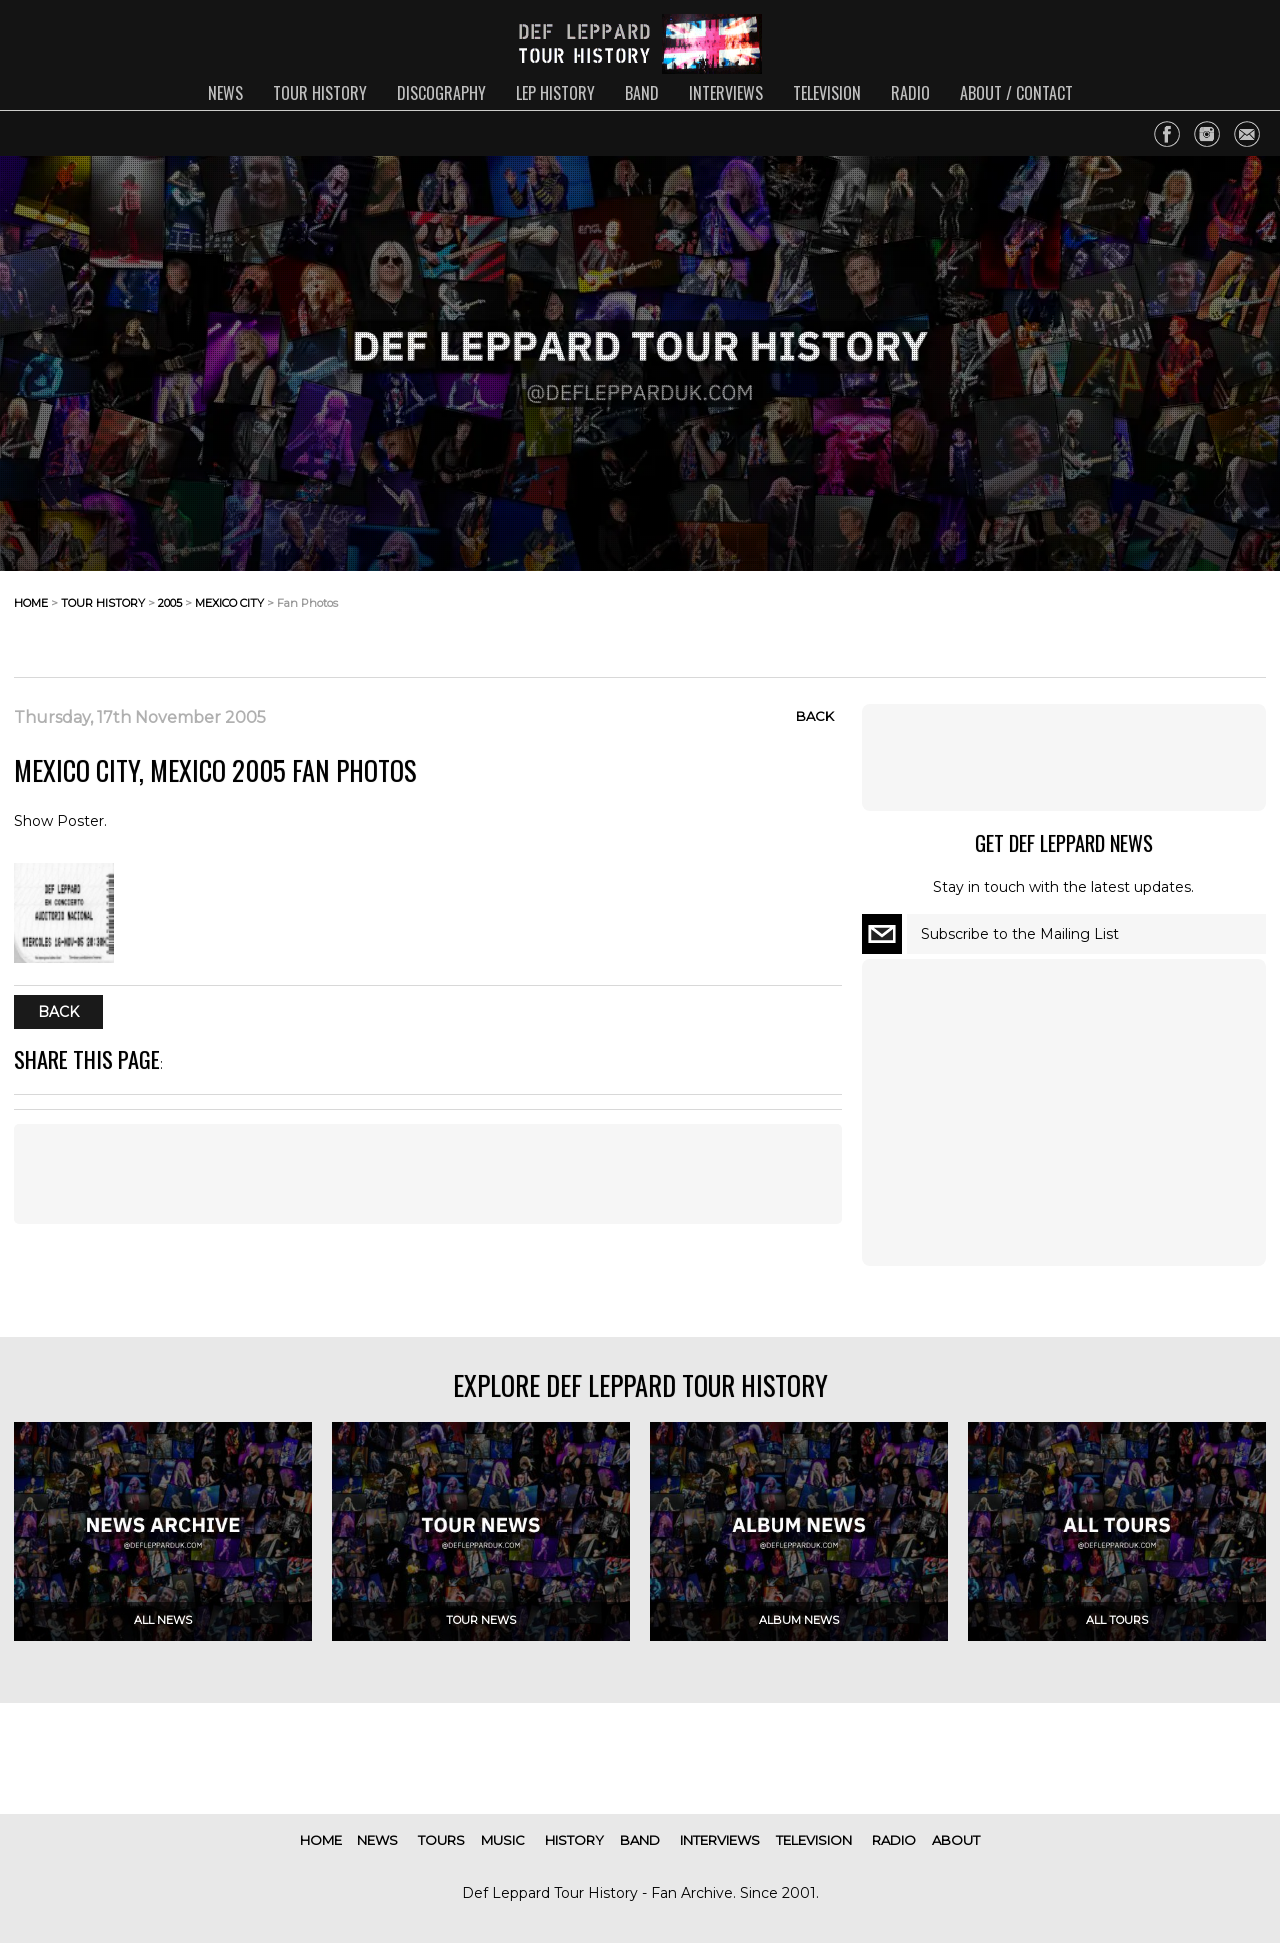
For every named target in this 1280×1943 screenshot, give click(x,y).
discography (441, 93)
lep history (555, 93)
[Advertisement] (1106, 619)
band (642, 93)
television (827, 93)
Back (815, 716)
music (503, 1840)
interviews (726, 93)
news (225, 93)
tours (441, 1840)
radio (910, 93)
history (574, 1840)
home (31, 603)
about (956, 1840)
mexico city (229, 603)
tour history (320, 93)
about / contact (1016, 93)
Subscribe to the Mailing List (1020, 934)
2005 (170, 603)
